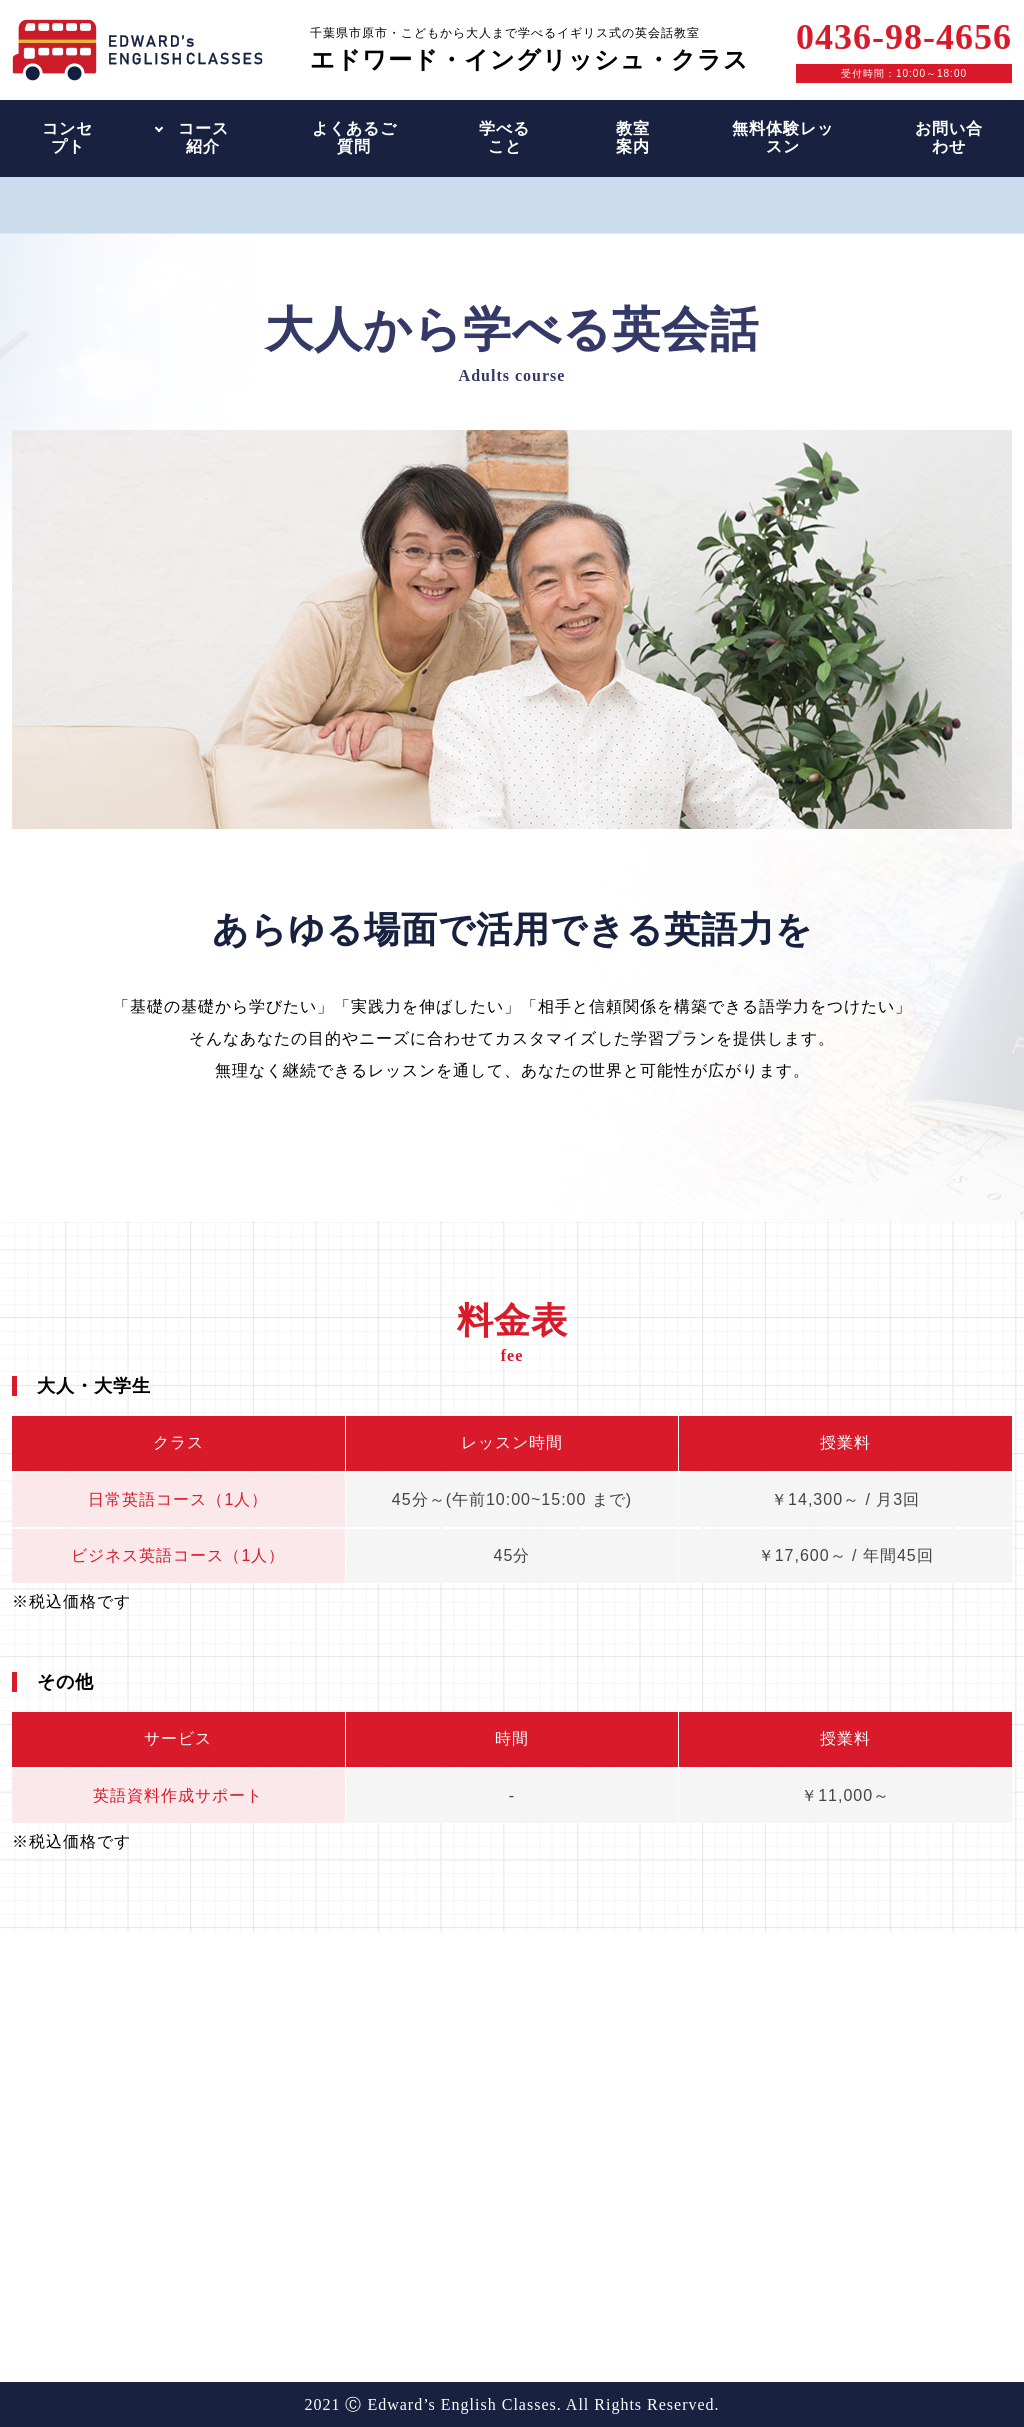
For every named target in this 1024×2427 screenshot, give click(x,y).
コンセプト (67, 137)
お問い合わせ (949, 137)
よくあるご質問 (354, 137)
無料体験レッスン (783, 137)
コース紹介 (203, 137)
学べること (504, 137)
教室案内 (633, 137)
